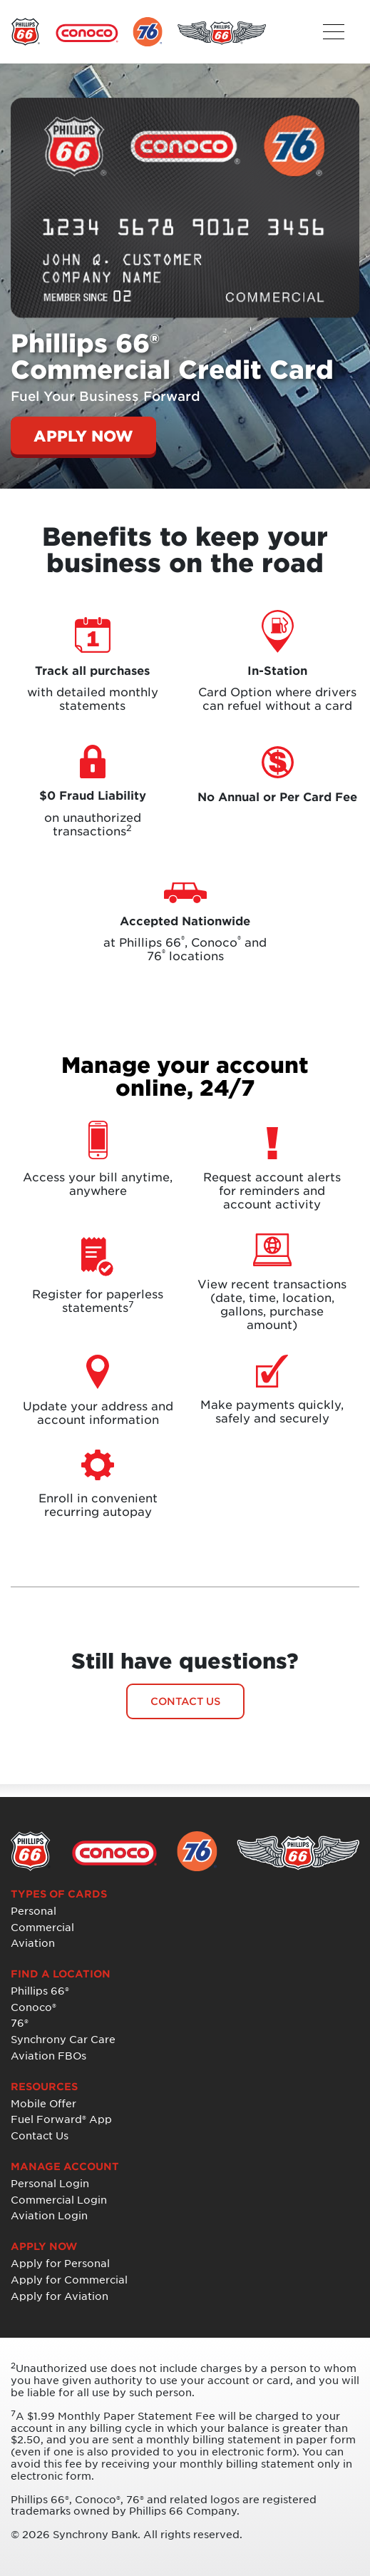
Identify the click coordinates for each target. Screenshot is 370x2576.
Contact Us (39, 2135)
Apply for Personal (60, 2263)
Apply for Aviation (59, 2296)
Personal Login (50, 2183)
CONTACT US (185, 1701)
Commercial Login (59, 2200)
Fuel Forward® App (61, 2119)
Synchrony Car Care (63, 2039)
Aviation (33, 1943)
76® (20, 2023)
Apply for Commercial (69, 2280)
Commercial (42, 1927)
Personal (33, 1911)
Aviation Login (49, 2215)
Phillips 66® (40, 1991)
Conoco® (33, 2007)
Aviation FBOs (48, 2056)
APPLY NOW (83, 435)
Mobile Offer (43, 2103)
